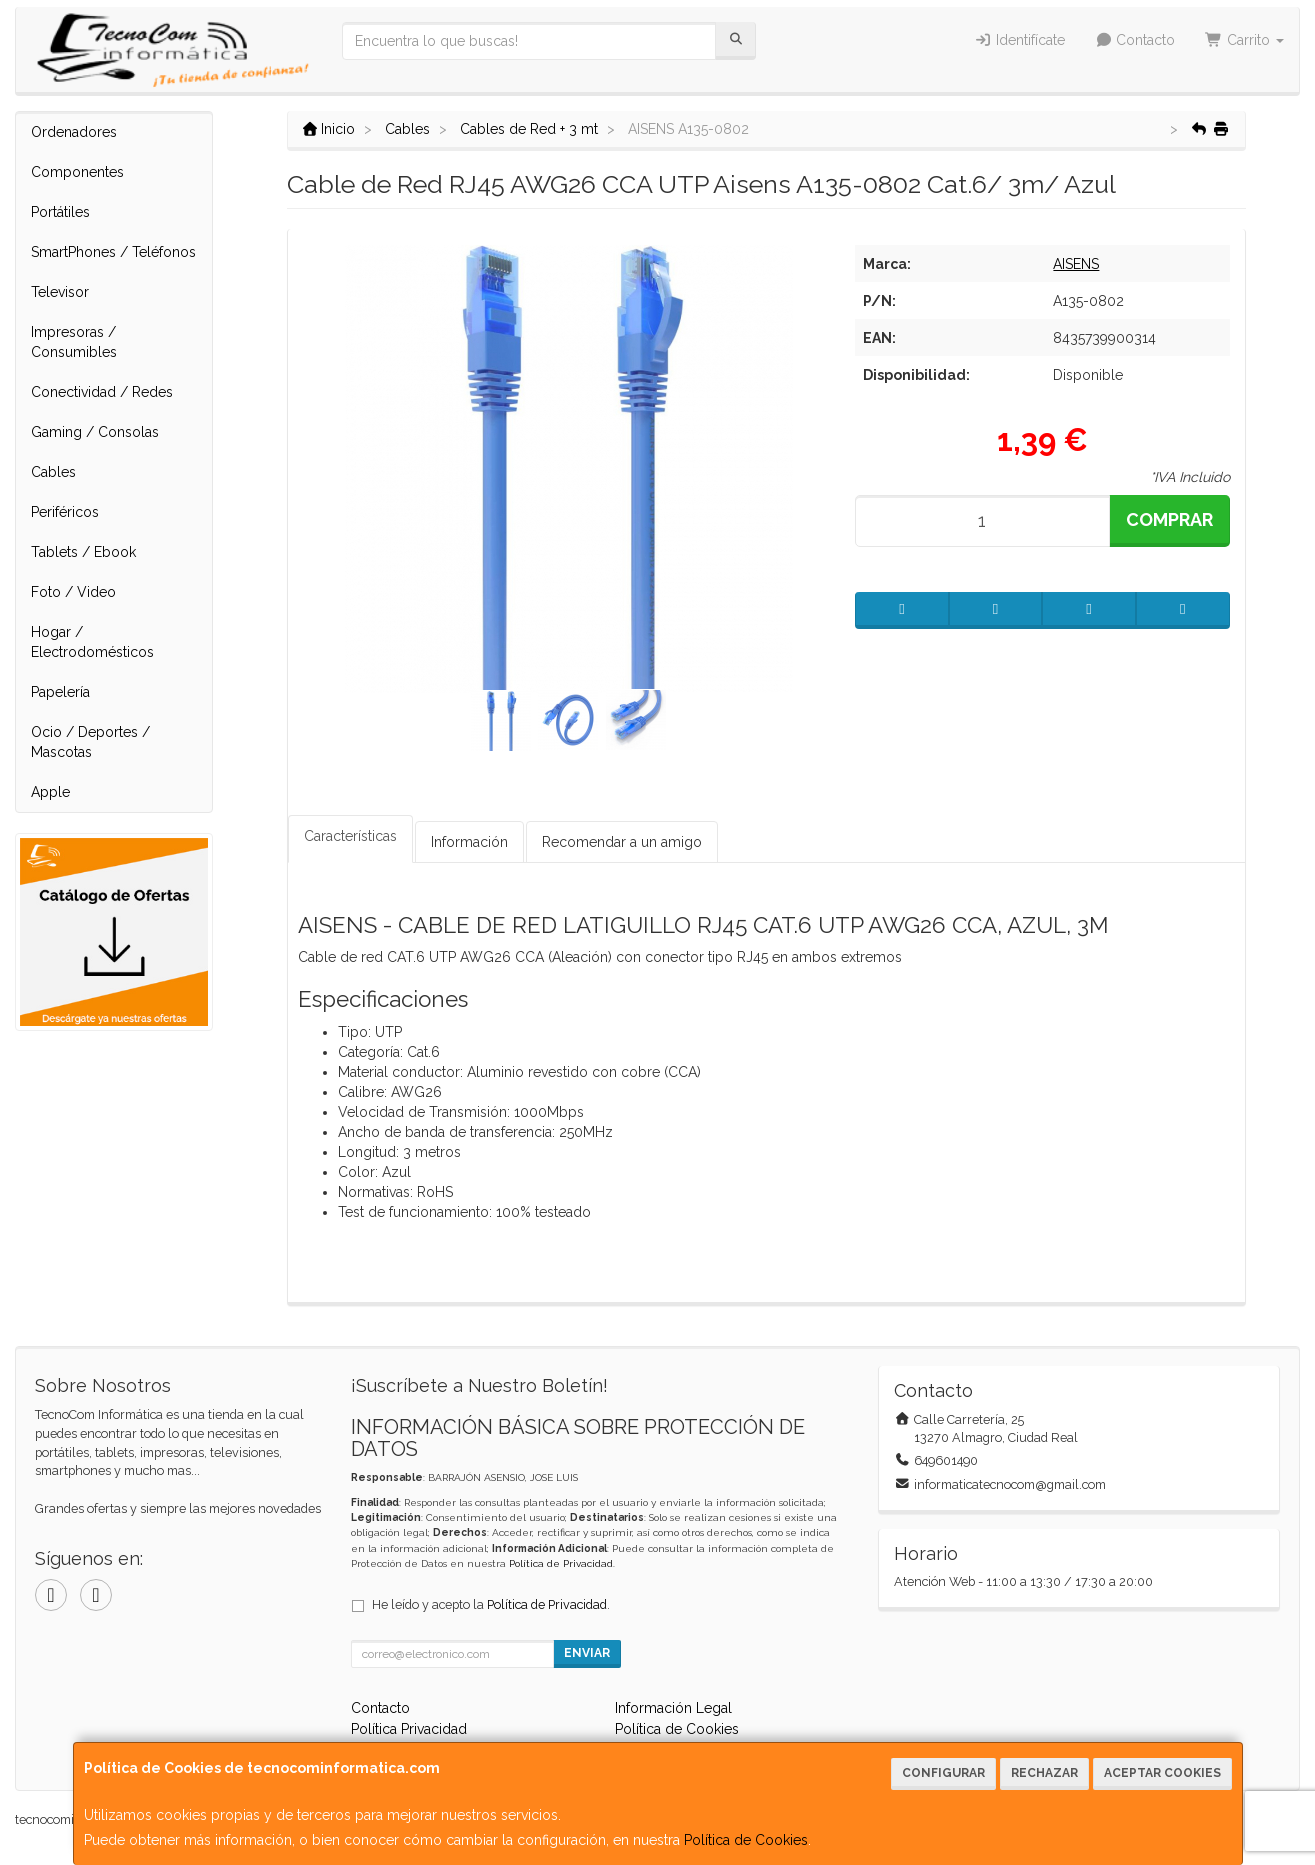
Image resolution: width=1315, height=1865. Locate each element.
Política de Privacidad (561, 1563)
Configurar (943, 1773)
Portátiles (60, 212)
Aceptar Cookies (1162, 1773)
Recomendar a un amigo (622, 842)
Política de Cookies (746, 1840)
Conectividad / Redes (102, 392)
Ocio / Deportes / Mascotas (90, 742)
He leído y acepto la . (491, 1604)
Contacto (1135, 40)
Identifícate (1019, 40)
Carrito (1244, 40)
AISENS (1076, 264)
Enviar (587, 1653)
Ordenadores (74, 132)
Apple (50, 792)
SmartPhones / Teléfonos (113, 252)
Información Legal (673, 1708)
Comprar (1169, 519)
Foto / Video (73, 592)
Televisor (60, 292)
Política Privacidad (409, 1729)
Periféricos (65, 512)
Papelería (60, 692)
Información (469, 842)
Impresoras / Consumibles (74, 342)
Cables (53, 472)
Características (350, 836)
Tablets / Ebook (83, 552)
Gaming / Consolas (95, 432)
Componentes (77, 172)
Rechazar (1044, 1773)
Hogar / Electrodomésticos (92, 642)
